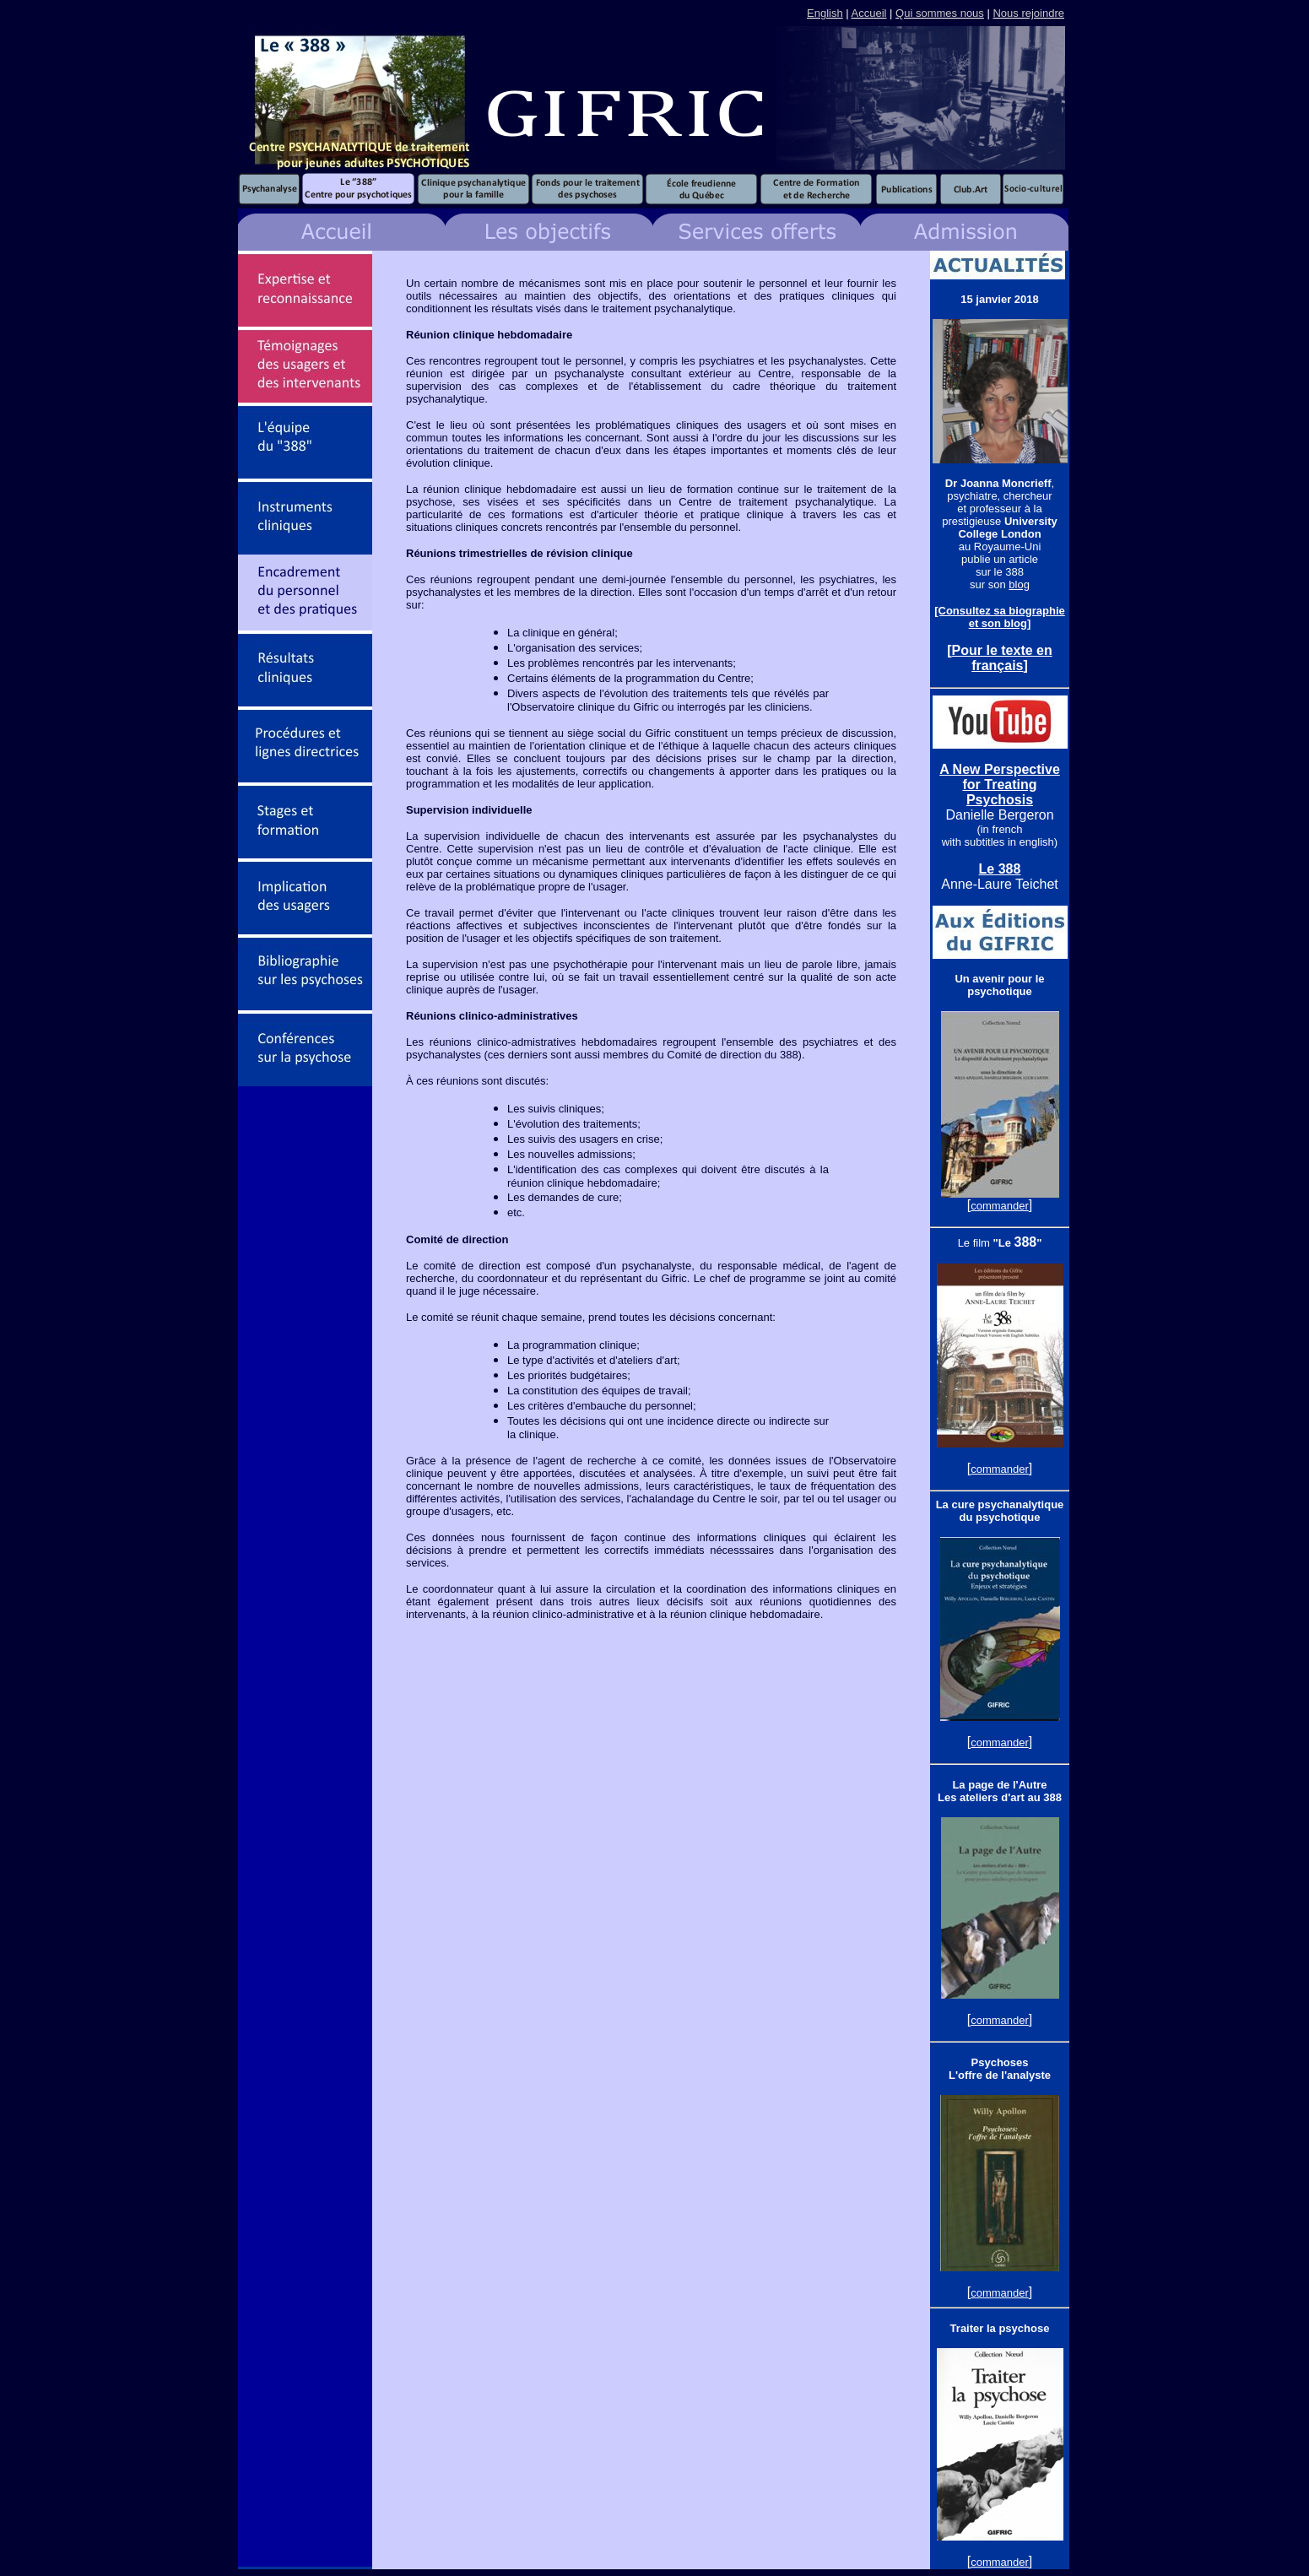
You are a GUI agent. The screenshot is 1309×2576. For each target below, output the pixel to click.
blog (1019, 584)
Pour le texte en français (1002, 658)
